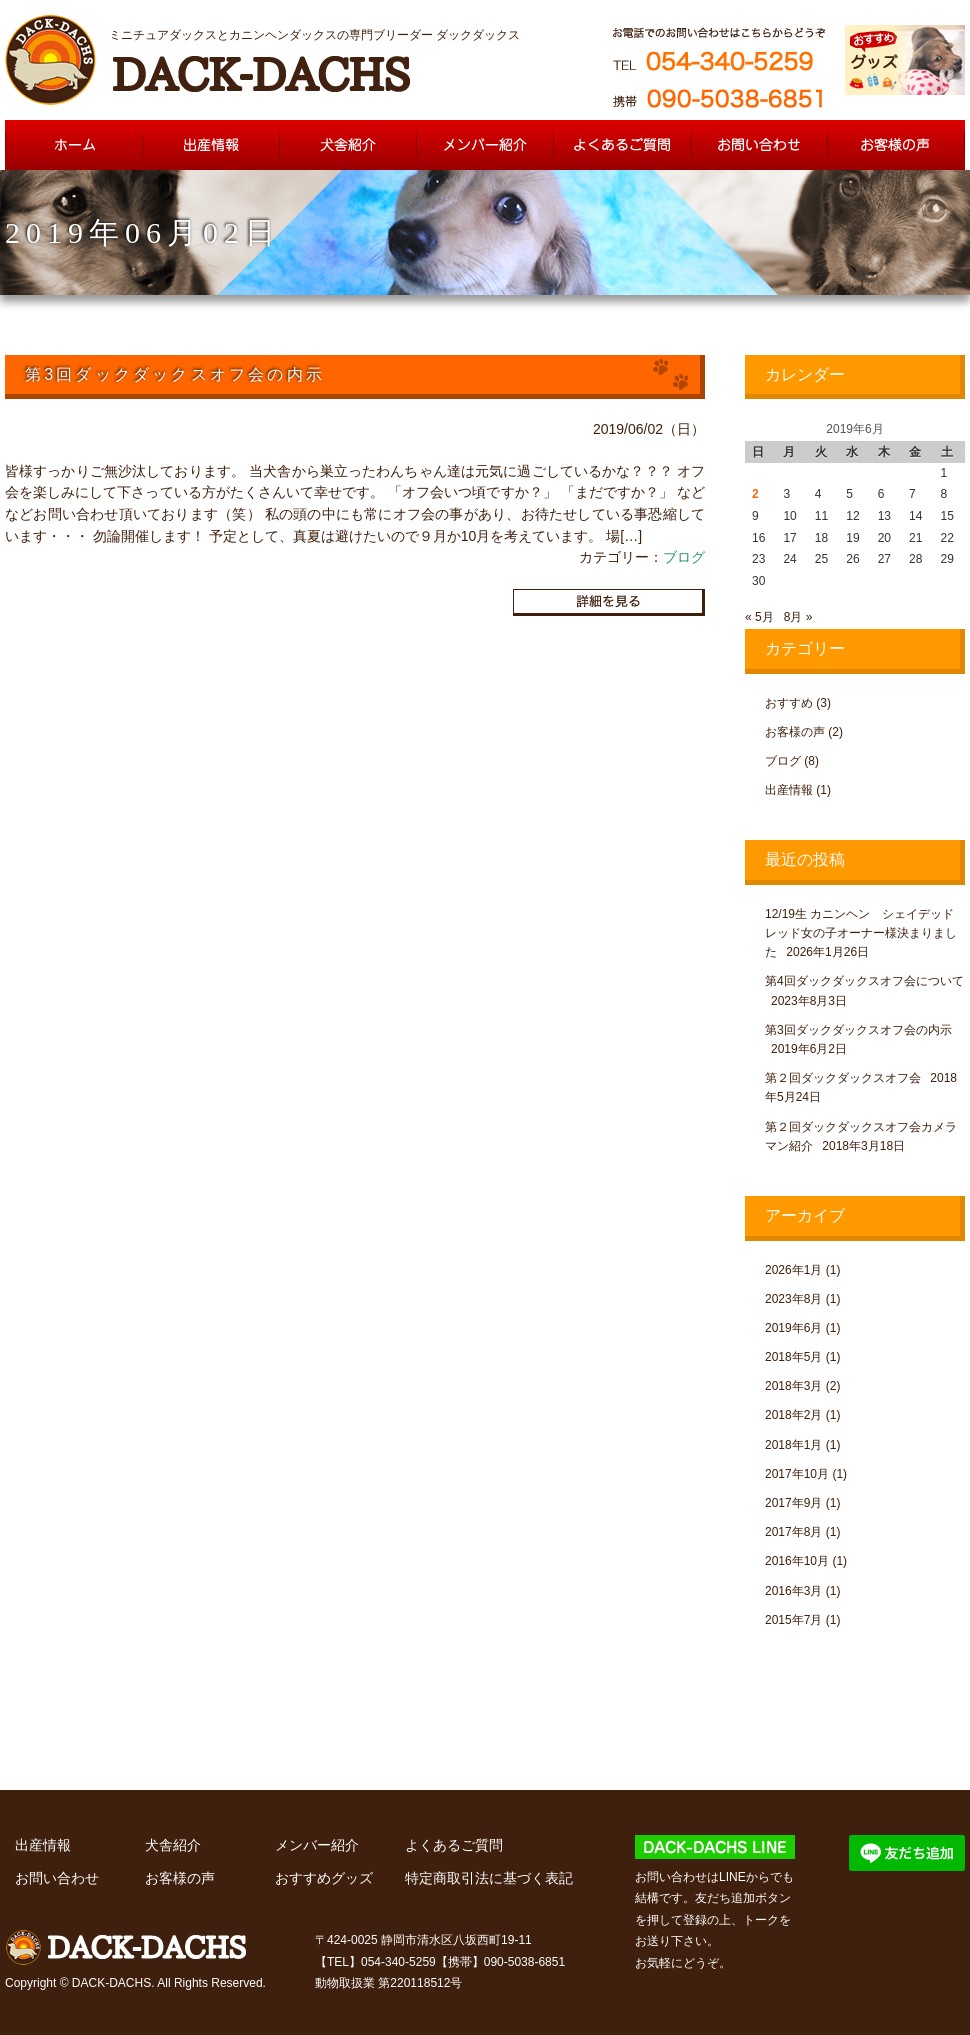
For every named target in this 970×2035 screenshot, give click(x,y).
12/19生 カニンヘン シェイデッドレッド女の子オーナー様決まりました (861, 933)
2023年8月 (793, 1299)
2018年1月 (793, 1445)
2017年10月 (797, 1474)
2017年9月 (793, 1503)
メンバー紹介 (317, 1845)
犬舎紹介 (173, 1845)
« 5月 (759, 617)
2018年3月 (793, 1386)
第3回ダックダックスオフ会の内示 (858, 1030)
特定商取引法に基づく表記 (489, 1878)
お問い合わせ (57, 1878)
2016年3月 (793, 1591)
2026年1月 (793, 1270)
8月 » (798, 617)
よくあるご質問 (454, 1845)
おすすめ (789, 703)
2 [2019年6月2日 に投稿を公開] (755, 494)
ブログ (684, 557)
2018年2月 (793, 1415)
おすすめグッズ (324, 1878)
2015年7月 (793, 1620)
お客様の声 (795, 732)
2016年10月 (797, 1561)
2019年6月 (793, 1328)
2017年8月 (793, 1532)
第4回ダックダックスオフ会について (864, 981)
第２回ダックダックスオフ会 (843, 1078)
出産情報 (789, 790)
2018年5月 (793, 1357)
